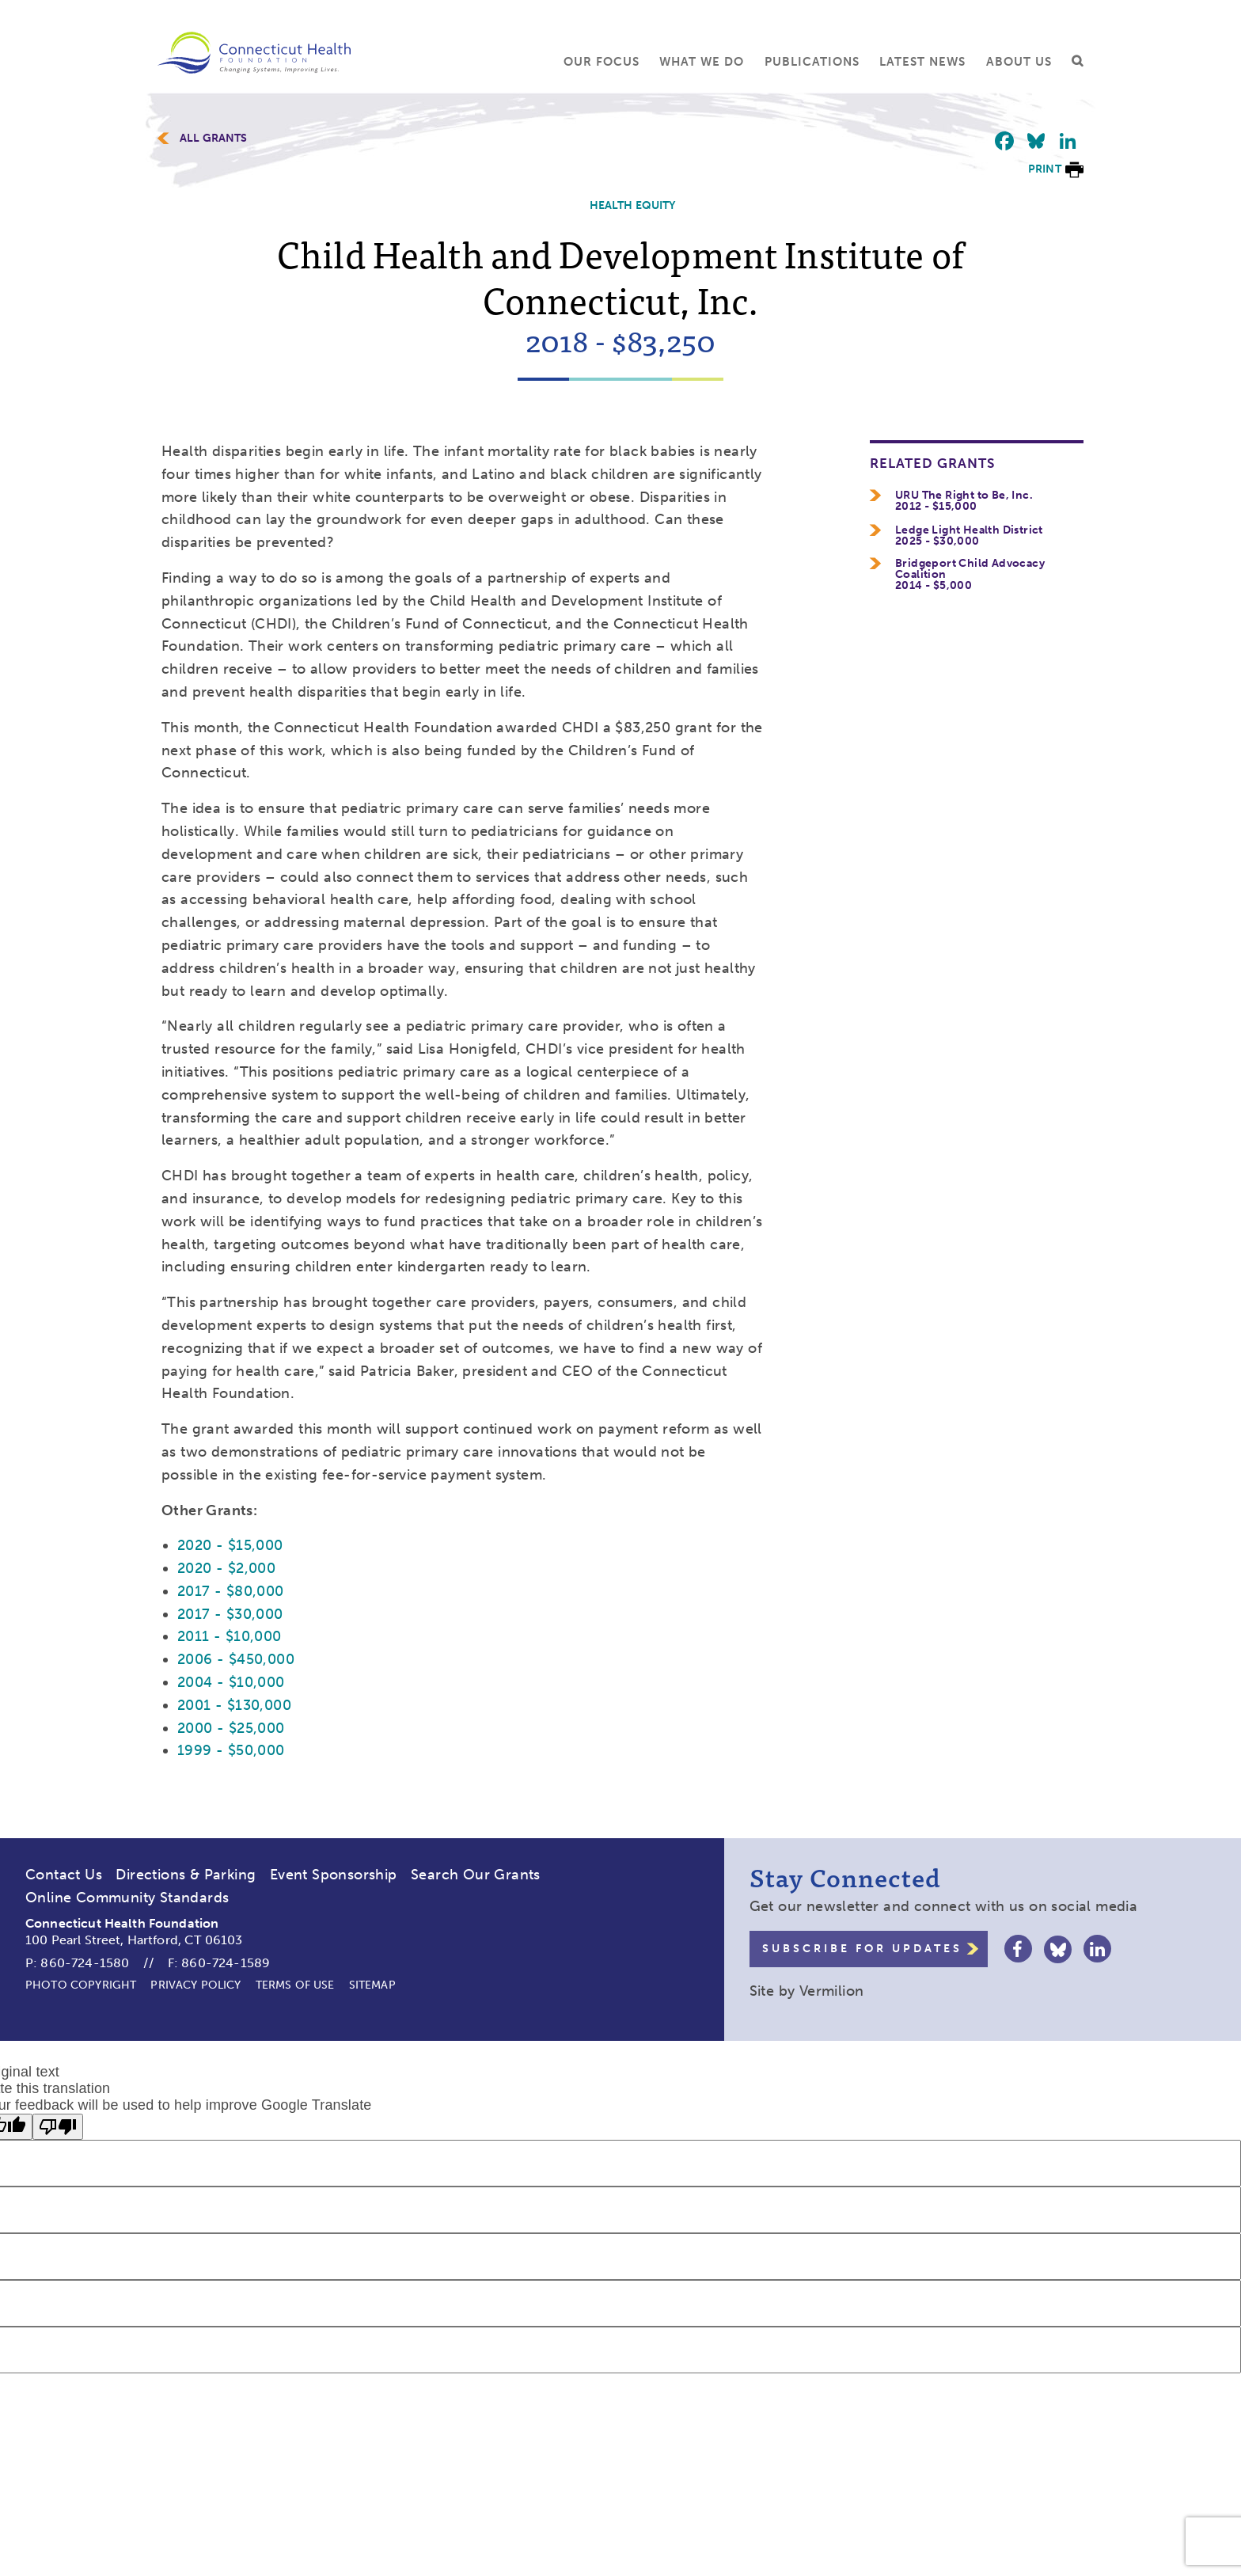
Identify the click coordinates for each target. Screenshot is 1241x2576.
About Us (1019, 62)
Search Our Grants (476, 1874)
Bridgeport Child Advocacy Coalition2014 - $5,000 (970, 574)
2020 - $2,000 (226, 1568)
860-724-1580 (84, 1962)
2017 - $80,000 (230, 1591)
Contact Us (63, 1874)
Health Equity (633, 205)
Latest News (922, 62)
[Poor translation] (57, 2127)
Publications (812, 62)
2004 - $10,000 (231, 1682)
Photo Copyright (80, 1985)
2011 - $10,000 (229, 1636)
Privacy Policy (195, 1985)
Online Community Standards (127, 1897)
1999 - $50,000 (231, 1750)
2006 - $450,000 (235, 1659)
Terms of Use (295, 1985)
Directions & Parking (186, 1874)
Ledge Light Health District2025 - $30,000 (969, 536)
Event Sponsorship (333, 1874)
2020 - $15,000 (230, 1545)
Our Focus (601, 62)
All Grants (214, 138)
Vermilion (831, 1991)
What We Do (701, 62)
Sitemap (372, 1985)
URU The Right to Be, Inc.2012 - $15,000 (964, 501)
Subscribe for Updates (862, 1948)
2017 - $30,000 (230, 1614)
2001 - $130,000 (234, 1705)
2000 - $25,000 (231, 1728)
